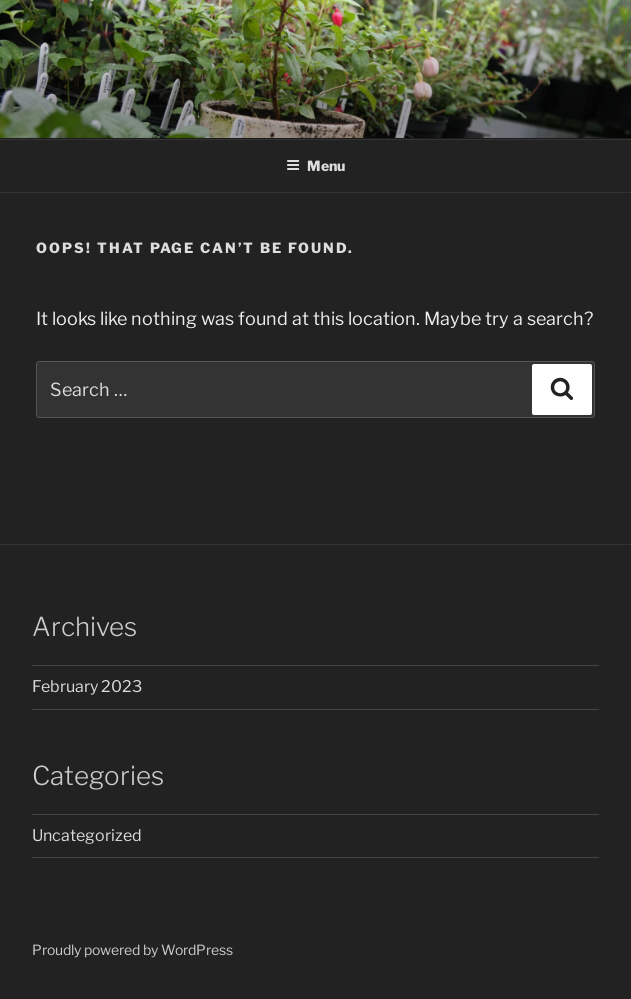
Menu (315, 165)
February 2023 (87, 686)
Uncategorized (87, 835)
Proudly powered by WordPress (132, 949)
